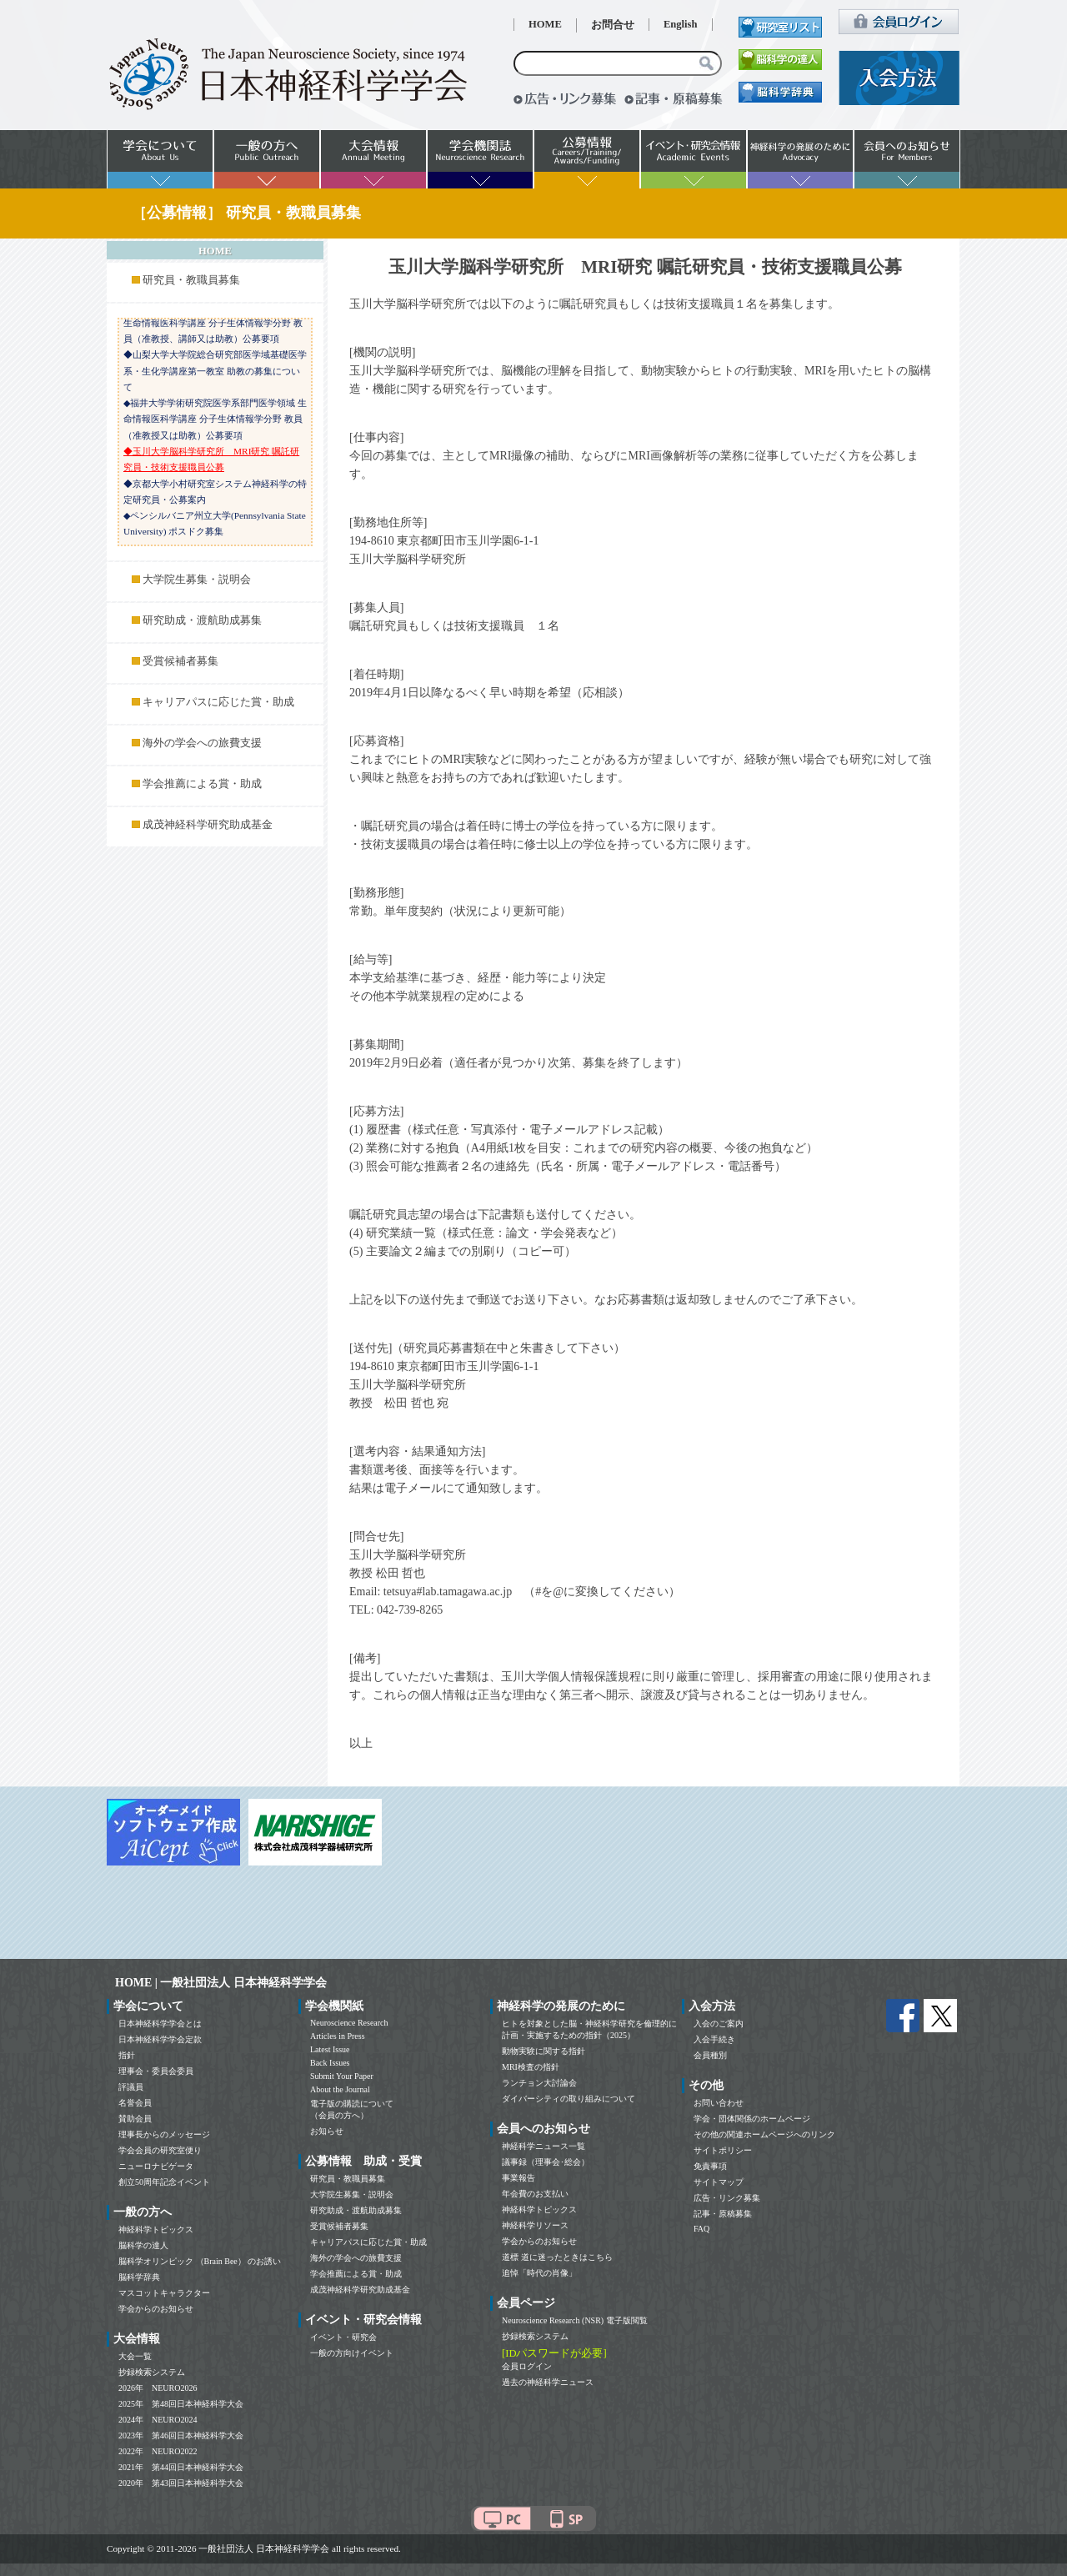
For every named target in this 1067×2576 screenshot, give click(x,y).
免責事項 (710, 2166)
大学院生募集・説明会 (197, 579)
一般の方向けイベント (351, 2353)
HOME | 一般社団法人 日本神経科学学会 (221, 1982)
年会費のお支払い (535, 2193)
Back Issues (330, 2062)
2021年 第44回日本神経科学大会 (180, 2467)
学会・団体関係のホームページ (752, 2118)
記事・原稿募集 (723, 2213)
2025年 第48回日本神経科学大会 (180, 2403)
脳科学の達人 (143, 2245)
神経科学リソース (535, 2225)
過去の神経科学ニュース (548, 2382)
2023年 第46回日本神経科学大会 (180, 2435)
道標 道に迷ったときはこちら (557, 2257)
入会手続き (714, 2039)
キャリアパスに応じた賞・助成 (218, 702)
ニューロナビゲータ (155, 2166)
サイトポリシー (723, 2150)
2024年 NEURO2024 (157, 2419)
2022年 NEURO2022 (157, 2451)
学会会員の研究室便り (160, 2150)
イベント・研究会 (343, 2337)
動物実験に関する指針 (543, 2051)
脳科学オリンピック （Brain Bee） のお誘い (199, 2261)
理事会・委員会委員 (155, 2071)
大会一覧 (135, 2356)
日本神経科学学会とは (160, 2023)
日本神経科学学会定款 (160, 2039)
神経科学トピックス (155, 2229)
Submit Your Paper (341, 2076)
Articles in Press (337, 2036)
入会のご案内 (719, 2023)
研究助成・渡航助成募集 (202, 620)
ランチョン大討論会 (539, 2082)
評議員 (130, 2086)
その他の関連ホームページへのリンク (764, 2134)
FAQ (701, 2228)
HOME (545, 24)
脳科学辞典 (139, 2277)
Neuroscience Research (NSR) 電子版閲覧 (575, 2320)
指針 (126, 2055)
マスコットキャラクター (164, 2292)
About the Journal (340, 2089)
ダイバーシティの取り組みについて (568, 2098)
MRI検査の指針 (530, 2066)
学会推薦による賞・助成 (202, 784)
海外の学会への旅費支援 (202, 743)
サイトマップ (719, 2182)
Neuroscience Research (349, 2022)
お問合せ (612, 25)
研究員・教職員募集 (191, 280)
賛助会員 (135, 2118)
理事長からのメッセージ (164, 2134)
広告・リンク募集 (727, 2197)
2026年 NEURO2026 (157, 2388)
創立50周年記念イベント (164, 2182)
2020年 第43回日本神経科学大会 (180, 2483)
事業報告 (518, 2177)
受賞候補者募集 (180, 661)
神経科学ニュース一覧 (543, 2146)
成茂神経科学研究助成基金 (208, 825)
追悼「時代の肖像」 (539, 2272)
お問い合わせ (719, 2102)
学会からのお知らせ (155, 2308)
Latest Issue (330, 2049)
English (681, 24)
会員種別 (710, 2055)
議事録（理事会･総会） (545, 2162)
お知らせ (326, 2131)
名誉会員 (135, 2102)
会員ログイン (527, 2366)
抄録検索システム (151, 2372)
